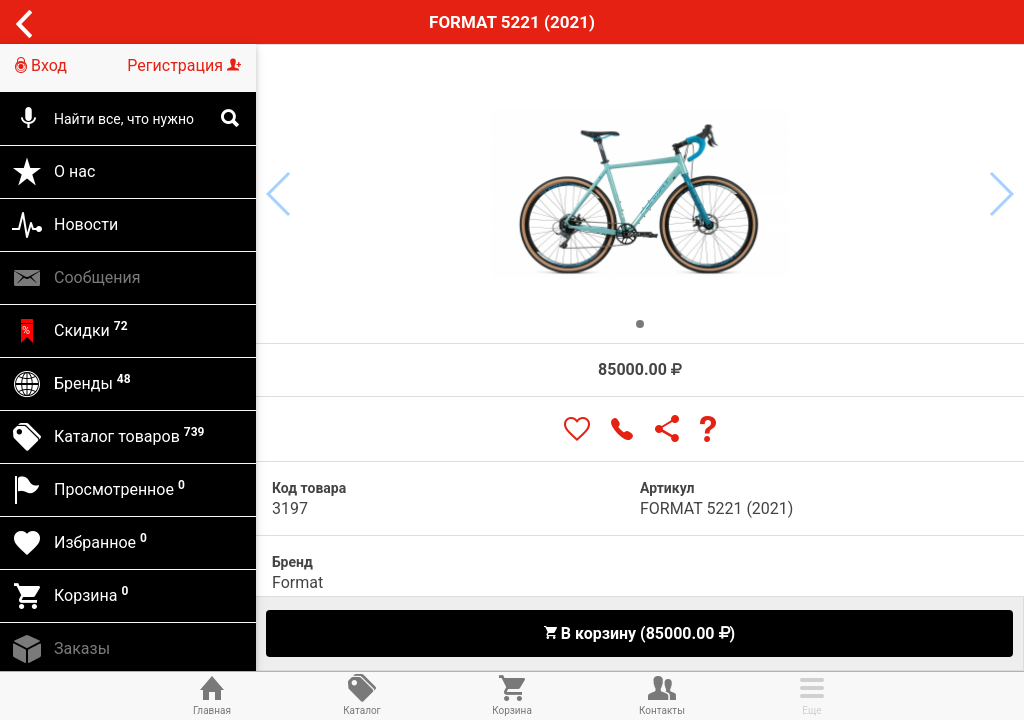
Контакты (662, 694)
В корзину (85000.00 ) (638, 633)
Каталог (362, 694)
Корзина (512, 694)
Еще (812, 694)
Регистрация (184, 65)
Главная (212, 694)
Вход (41, 65)
